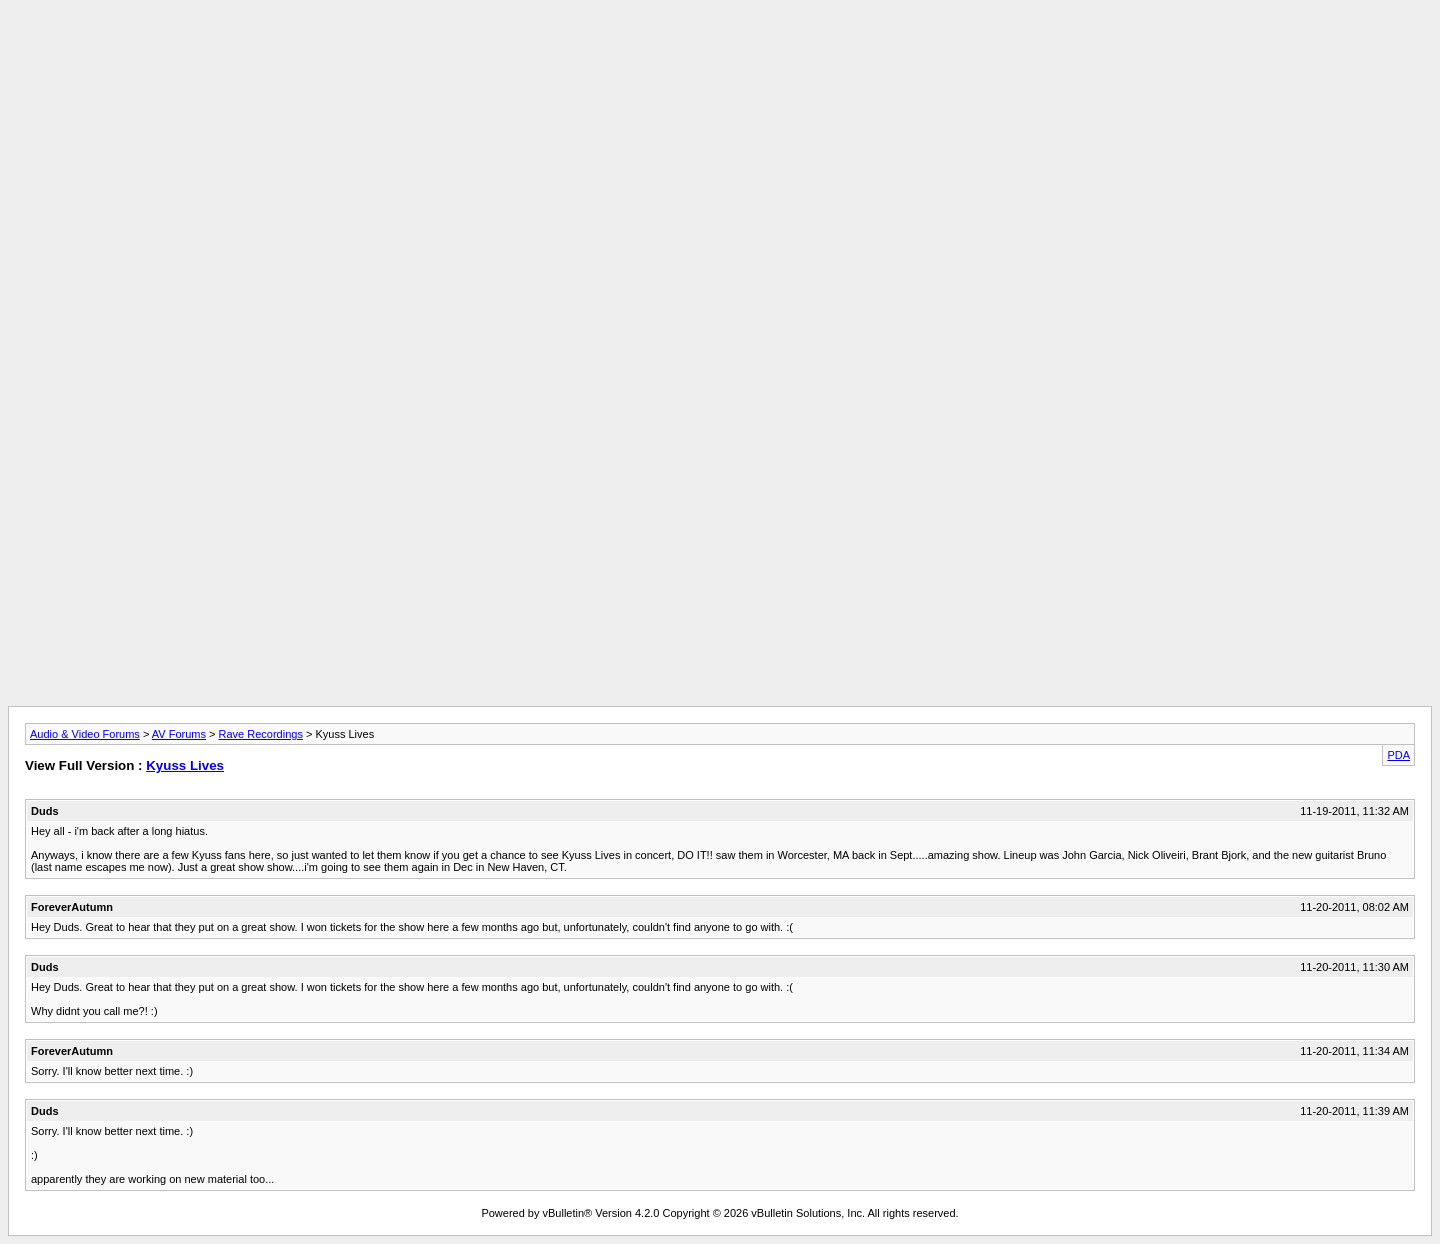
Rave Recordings (261, 734)
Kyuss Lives (185, 765)
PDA (1398, 755)
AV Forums (179, 734)
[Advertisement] (720, 53)
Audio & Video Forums (85, 734)
